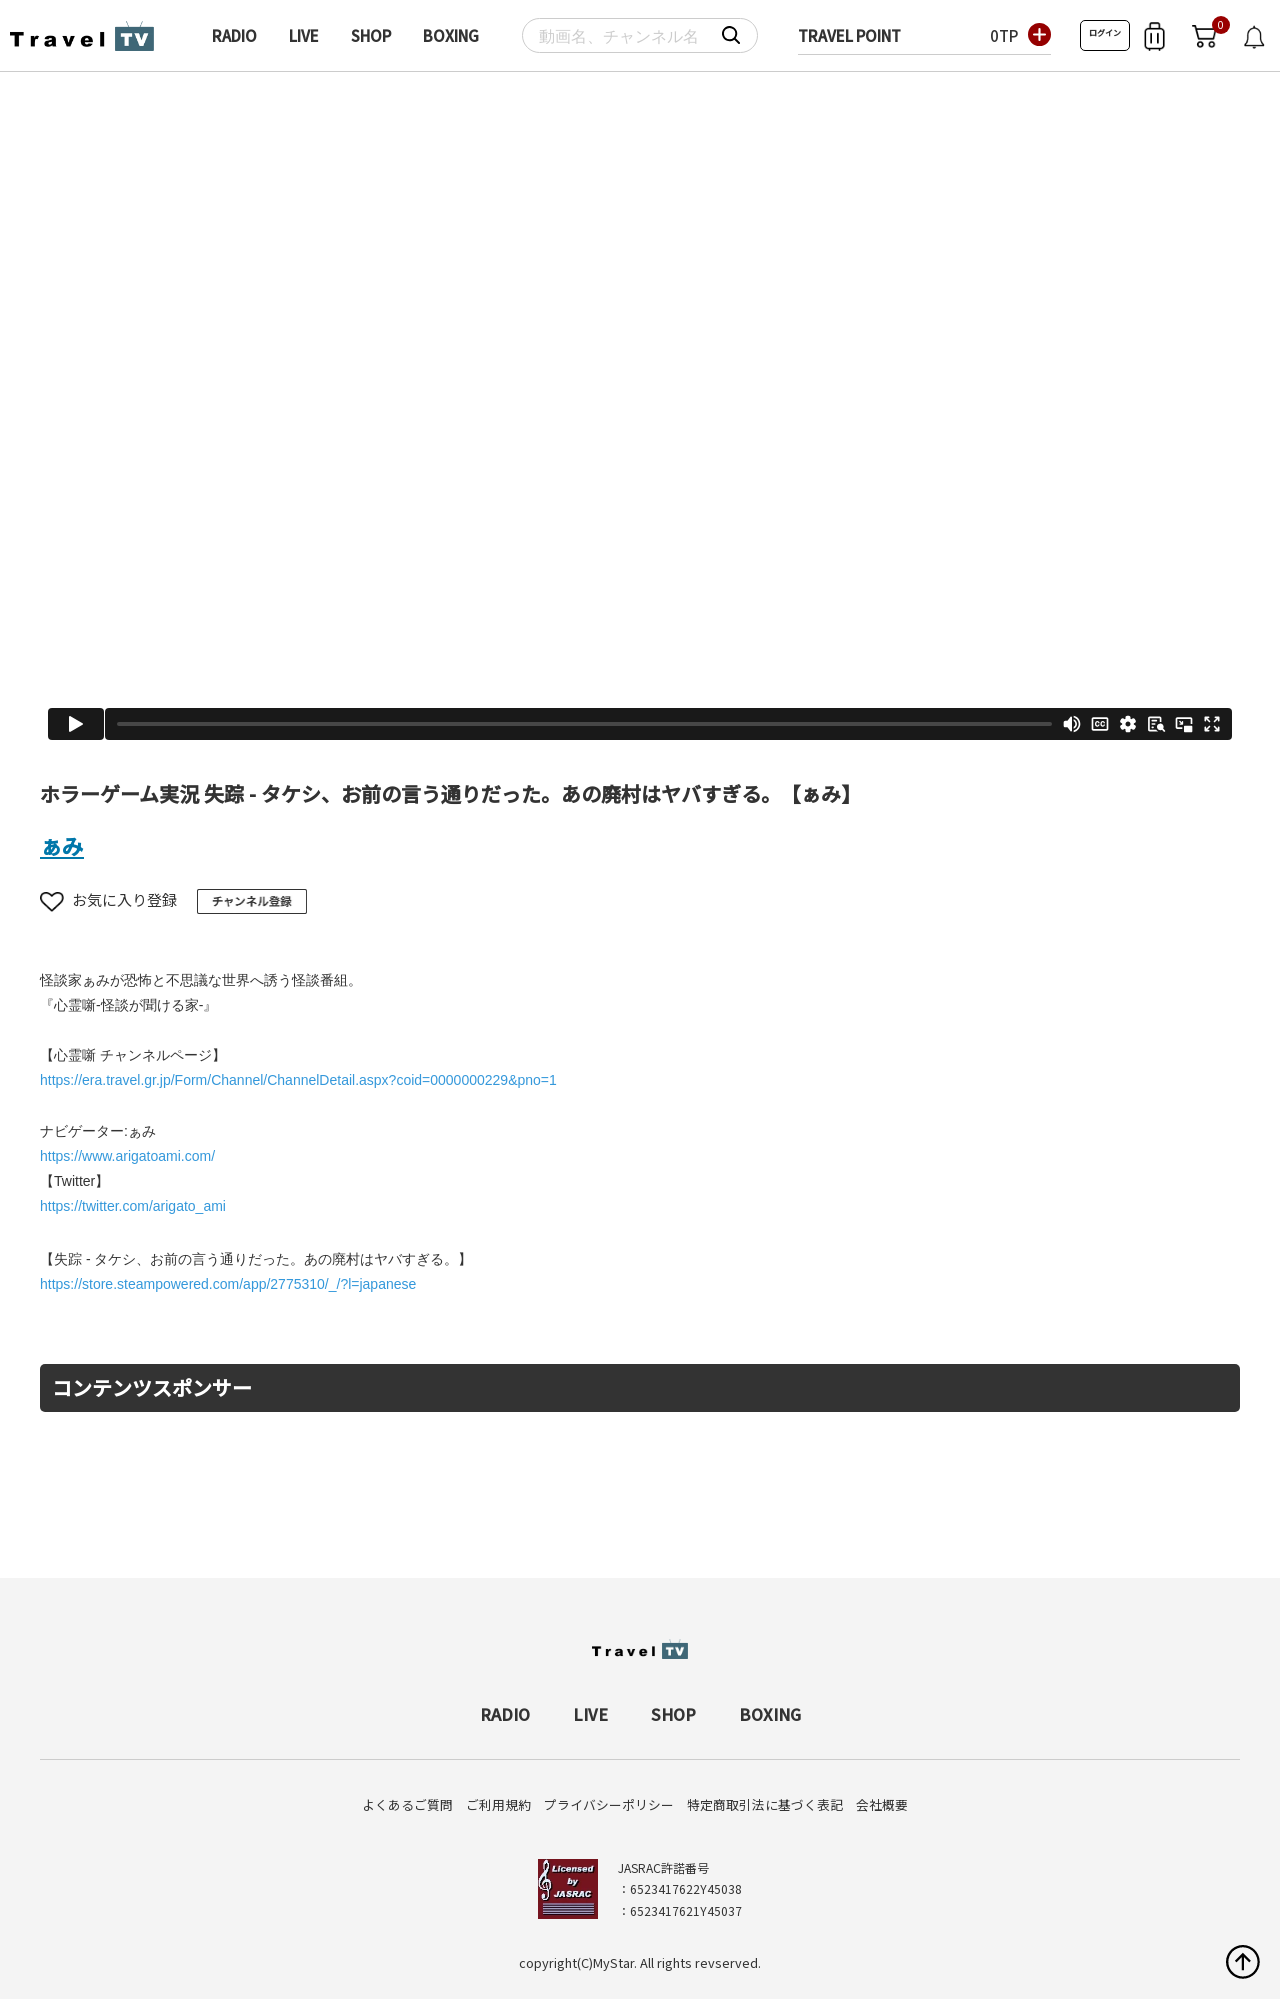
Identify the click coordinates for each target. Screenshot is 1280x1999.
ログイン (1105, 32)
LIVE (304, 35)
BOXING (451, 35)
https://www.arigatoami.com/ (127, 1156)
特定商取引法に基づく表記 (765, 1804)
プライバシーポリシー (609, 1804)
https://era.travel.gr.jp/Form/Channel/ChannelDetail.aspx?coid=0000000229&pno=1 (298, 1080)
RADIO (234, 35)
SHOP (371, 35)
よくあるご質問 (407, 1804)
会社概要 (882, 1804)
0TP (1004, 35)
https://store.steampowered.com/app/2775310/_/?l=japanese (228, 1284)
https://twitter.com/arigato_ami (133, 1206)
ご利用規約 (498, 1804)
